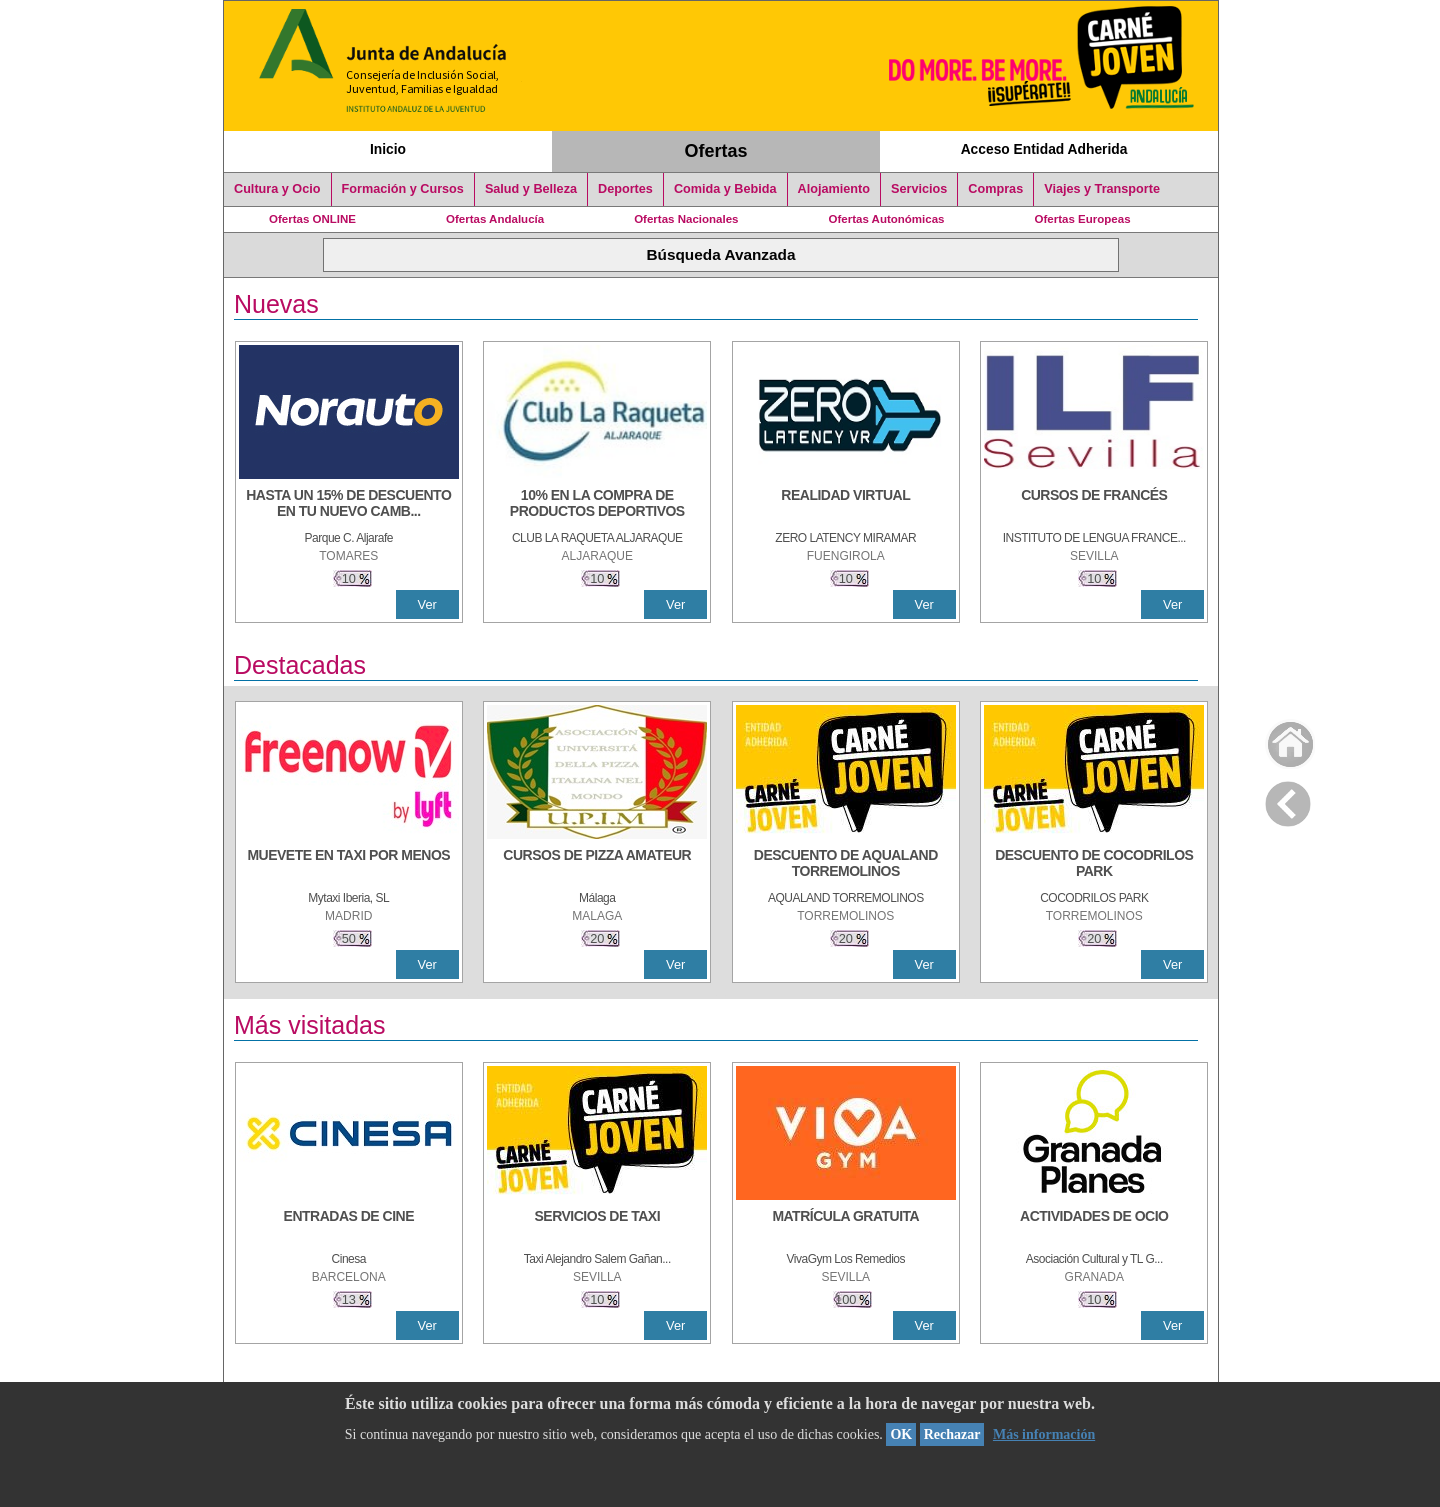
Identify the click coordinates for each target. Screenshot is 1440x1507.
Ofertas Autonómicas (886, 219)
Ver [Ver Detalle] (427, 604)
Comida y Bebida (725, 189)
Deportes (625, 189)
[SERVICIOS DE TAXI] (597, 1226)
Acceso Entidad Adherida (1044, 149)
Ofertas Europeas (1083, 219)
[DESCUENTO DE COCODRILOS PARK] (1094, 865)
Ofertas (716, 151)
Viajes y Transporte (1102, 189)
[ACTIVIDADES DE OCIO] (1094, 1226)
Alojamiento (834, 189)
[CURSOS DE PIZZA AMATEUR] (597, 865)
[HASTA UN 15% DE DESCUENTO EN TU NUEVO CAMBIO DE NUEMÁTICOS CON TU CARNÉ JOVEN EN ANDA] (349, 505)
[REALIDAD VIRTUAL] (846, 505)
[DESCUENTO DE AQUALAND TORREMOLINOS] (846, 865)
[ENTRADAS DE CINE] (349, 1226)
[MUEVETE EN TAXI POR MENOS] (349, 865)
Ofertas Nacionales (686, 219)
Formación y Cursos (403, 189)
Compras (995, 189)
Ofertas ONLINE (312, 219)
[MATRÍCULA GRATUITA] (846, 1226)
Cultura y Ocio (277, 189)
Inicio (388, 149)
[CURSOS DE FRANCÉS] (1094, 505)
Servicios (919, 189)
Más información (1044, 1434)
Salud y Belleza (531, 189)
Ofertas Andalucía (495, 219)
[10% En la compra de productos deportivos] (597, 505)
